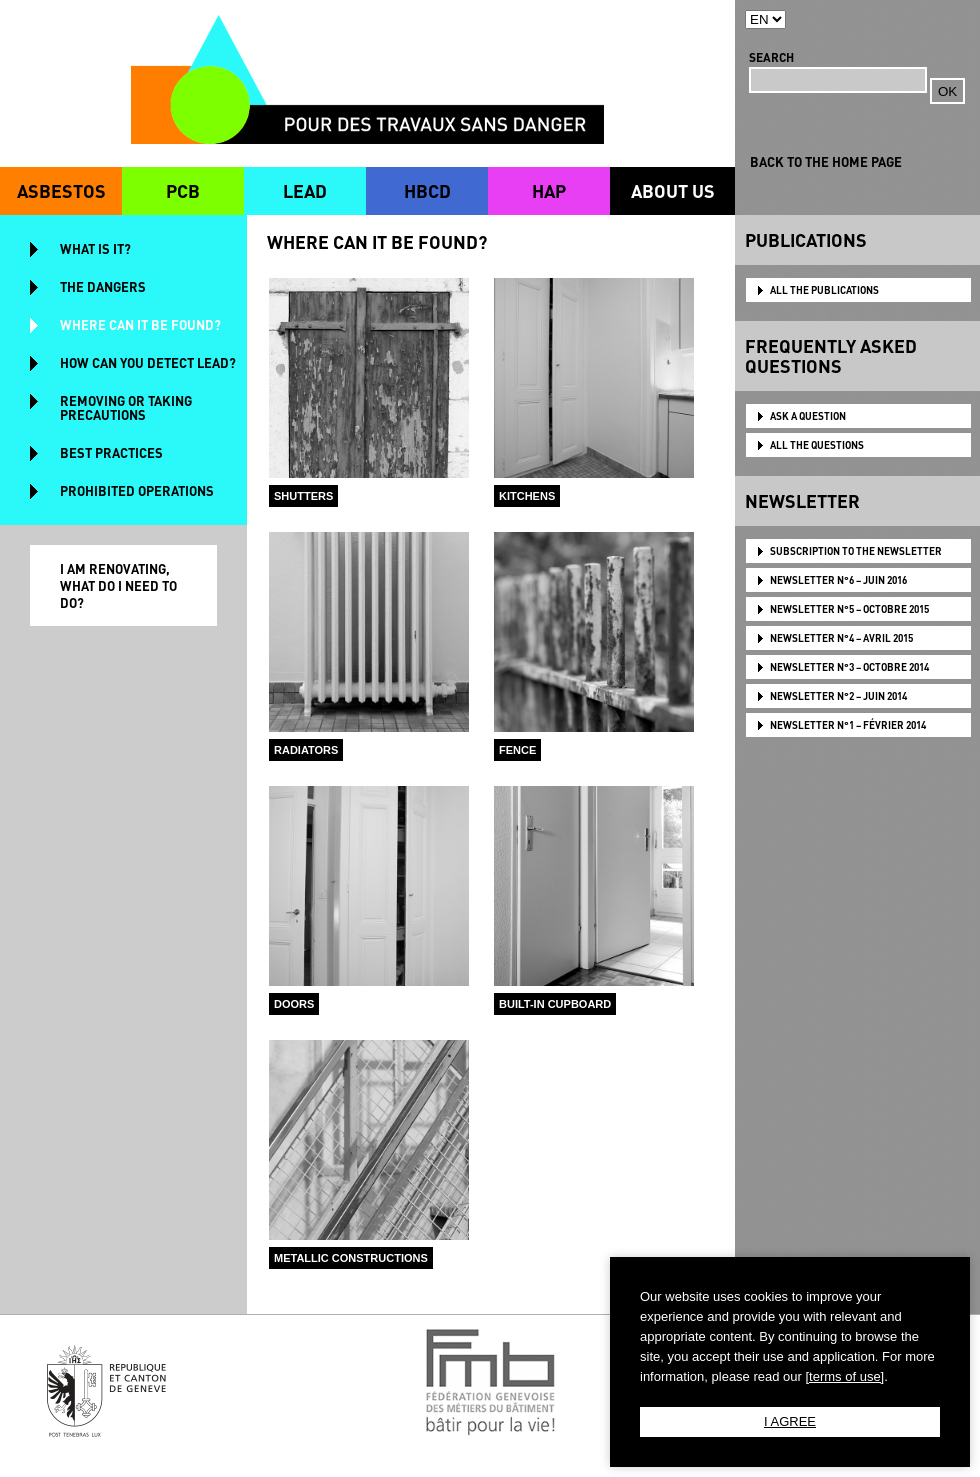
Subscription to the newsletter (856, 551)
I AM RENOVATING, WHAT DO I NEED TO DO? (118, 585)
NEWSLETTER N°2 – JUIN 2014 (838, 696)
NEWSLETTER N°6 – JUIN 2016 (838, 580)
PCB (183, 190)
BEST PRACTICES (111, 452)
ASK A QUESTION (808, 416)
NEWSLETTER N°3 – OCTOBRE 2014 (849, 667)
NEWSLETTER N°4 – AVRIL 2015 (841, 638)
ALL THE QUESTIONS (817, 445)
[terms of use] (844, 1376)
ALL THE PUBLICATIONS (824, 290)
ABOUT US (673, 190)
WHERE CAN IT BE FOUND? (140, 324)
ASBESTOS (61, 190)
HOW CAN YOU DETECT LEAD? (148, 362)
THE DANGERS (103, 286)
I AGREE (790, 1421)
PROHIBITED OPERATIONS (137, 490)
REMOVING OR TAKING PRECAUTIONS (126, 407)
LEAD (305, 190)
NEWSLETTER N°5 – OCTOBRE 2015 (849, 609)
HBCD (427, 190)
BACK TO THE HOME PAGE (826, 161)
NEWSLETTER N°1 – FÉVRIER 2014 (848, 725)
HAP (549, 190)
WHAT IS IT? (95, 248)
